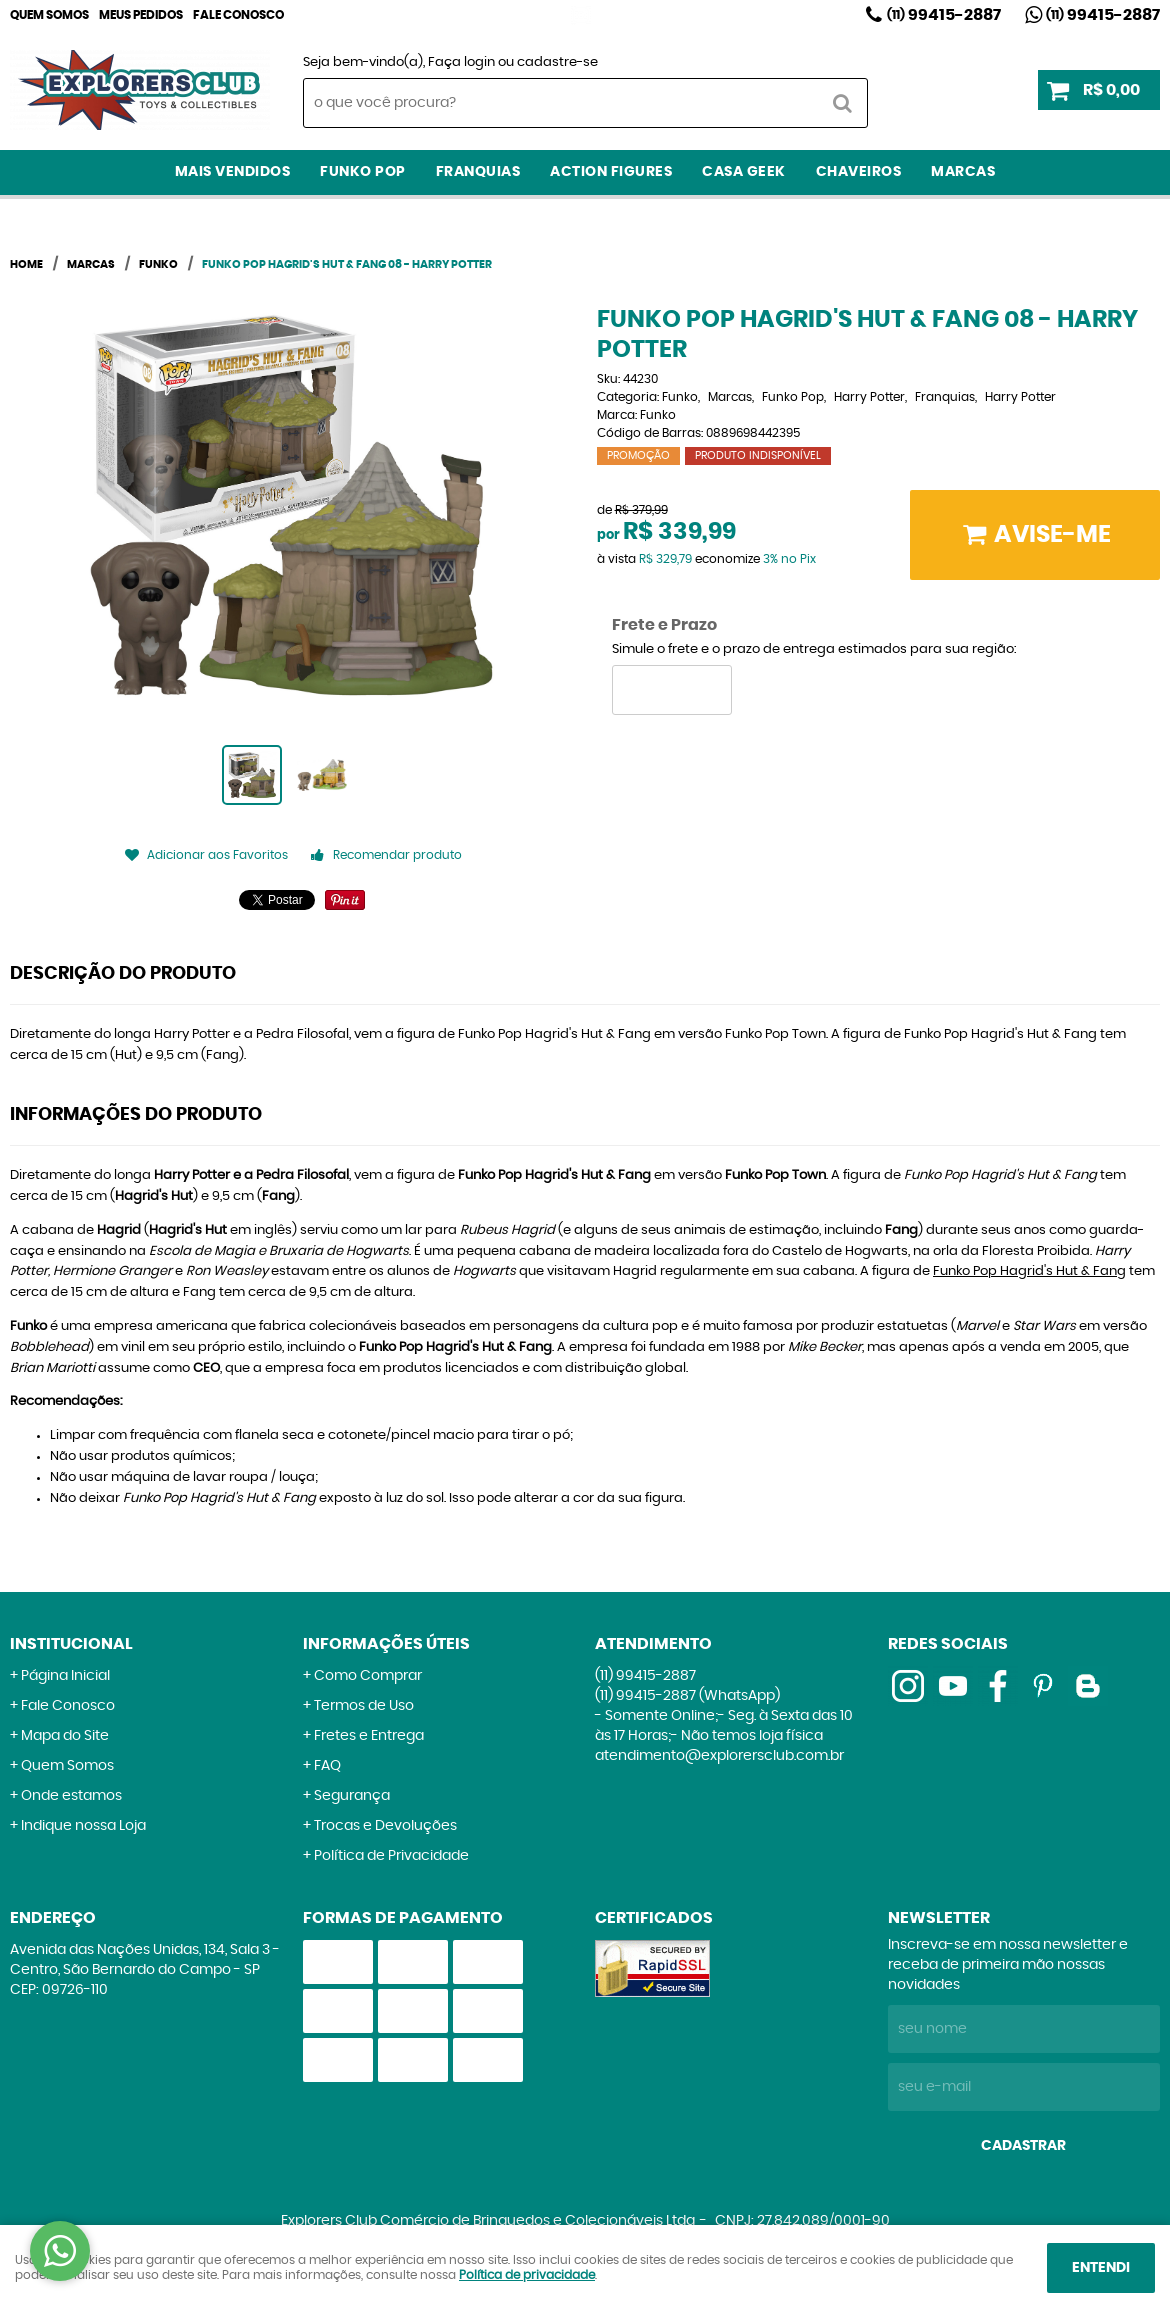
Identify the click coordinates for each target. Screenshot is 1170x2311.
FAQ (327, 1766)
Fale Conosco (238, 15)
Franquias (478, 172)
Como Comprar (368, 1676)
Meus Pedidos (141, 15)
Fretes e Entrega (369, 1736)
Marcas (963, 172)
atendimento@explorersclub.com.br (719, 1756)
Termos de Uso (364, 1706)
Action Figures (611, 172)
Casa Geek (744, 172)
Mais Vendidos (233, 172)
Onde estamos (71, 1796)
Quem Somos (49, 15)
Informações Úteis (386, 1644)
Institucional (71, 1644)
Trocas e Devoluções (385, 1826)
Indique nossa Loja (83, 1826)
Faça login (461, 62)
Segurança (352, 1796)
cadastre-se (557, 62)
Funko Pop (363, 172)
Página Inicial (65, 1676)
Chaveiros (859, 172)
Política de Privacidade (391, 1856)
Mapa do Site (65, 1736)
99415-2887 (944, 15)
